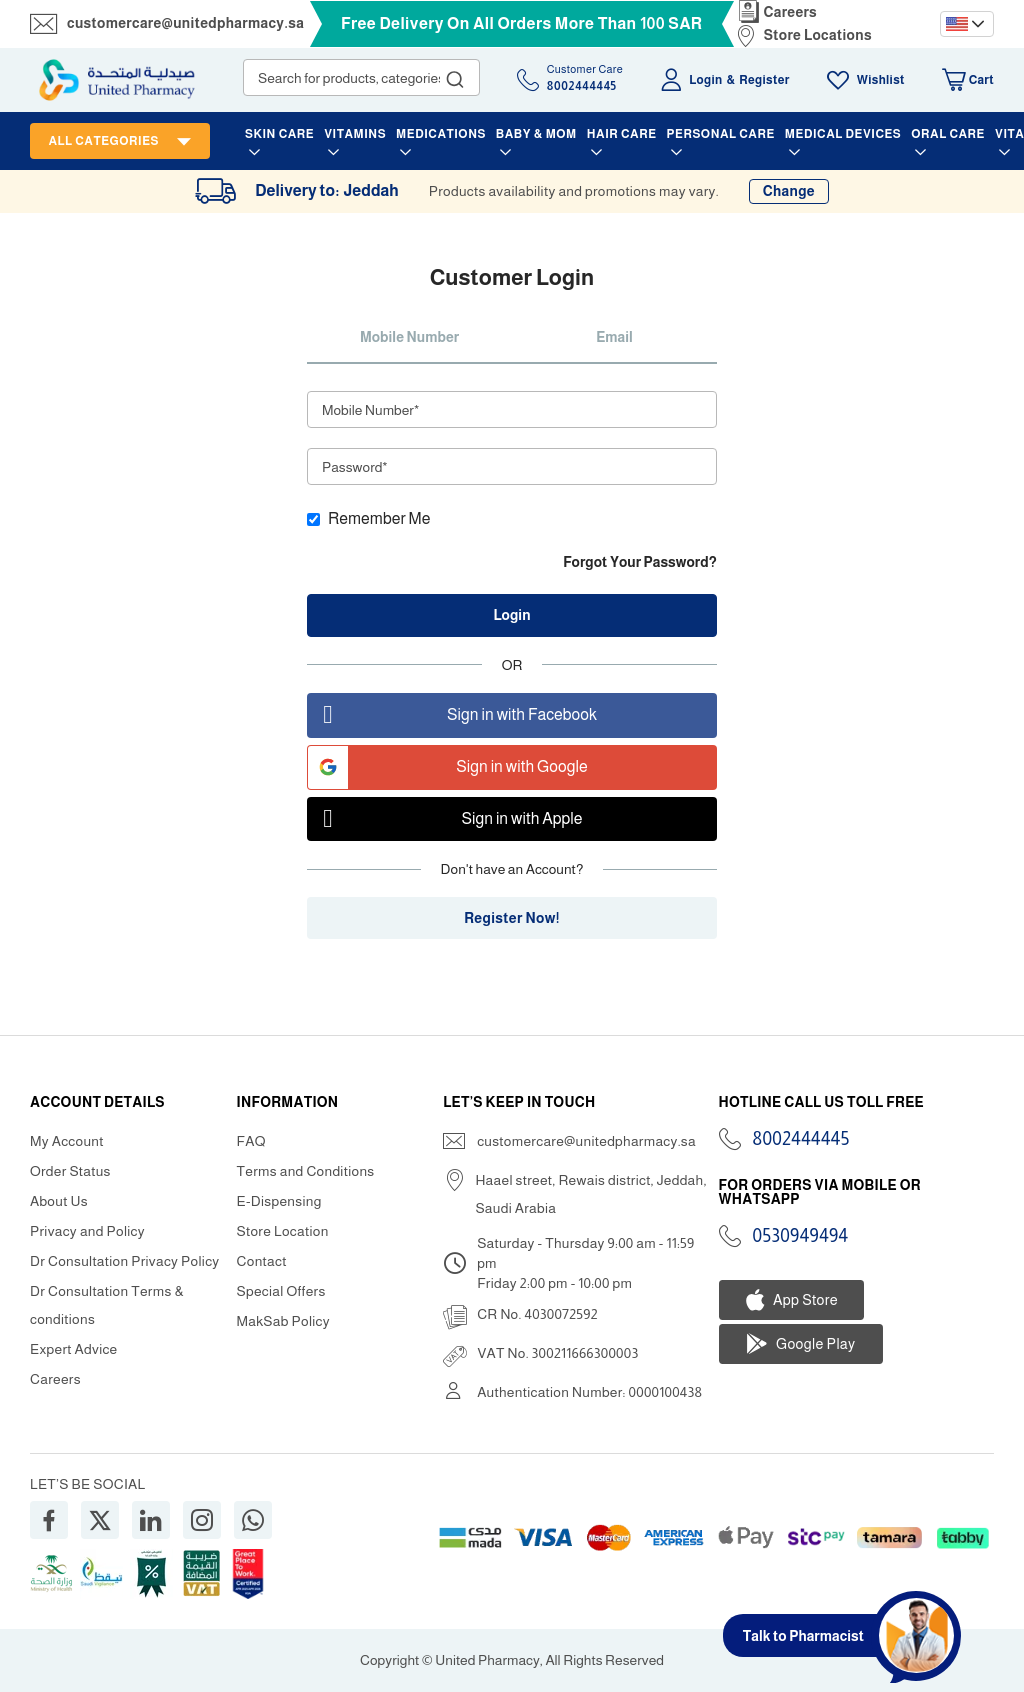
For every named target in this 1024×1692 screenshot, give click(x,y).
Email (614, 337)
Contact (262, 1261)
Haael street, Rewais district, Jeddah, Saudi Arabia (590, 1194)
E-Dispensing (279, 1201)
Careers (791, 12)
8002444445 (801, 1139)
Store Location (283, 1231)
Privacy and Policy (87, 1231)
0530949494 (801, 1236)
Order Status (70, 1171)
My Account (67, 1141)
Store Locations (818, 35)
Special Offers (281, 1291)
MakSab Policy (283, 1321)
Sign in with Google (448, 767)
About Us (59, 1201)
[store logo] (117, 80)
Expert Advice (74, 1349)
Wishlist (881, 80)
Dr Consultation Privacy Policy (124, 1261)
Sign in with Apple (445, 819)
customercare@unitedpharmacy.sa (185, 23)
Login (705, 80)
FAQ (251, 1141)
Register (764, 80)
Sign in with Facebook (452, 715)
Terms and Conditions (306, 1171)
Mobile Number (409, 337)
